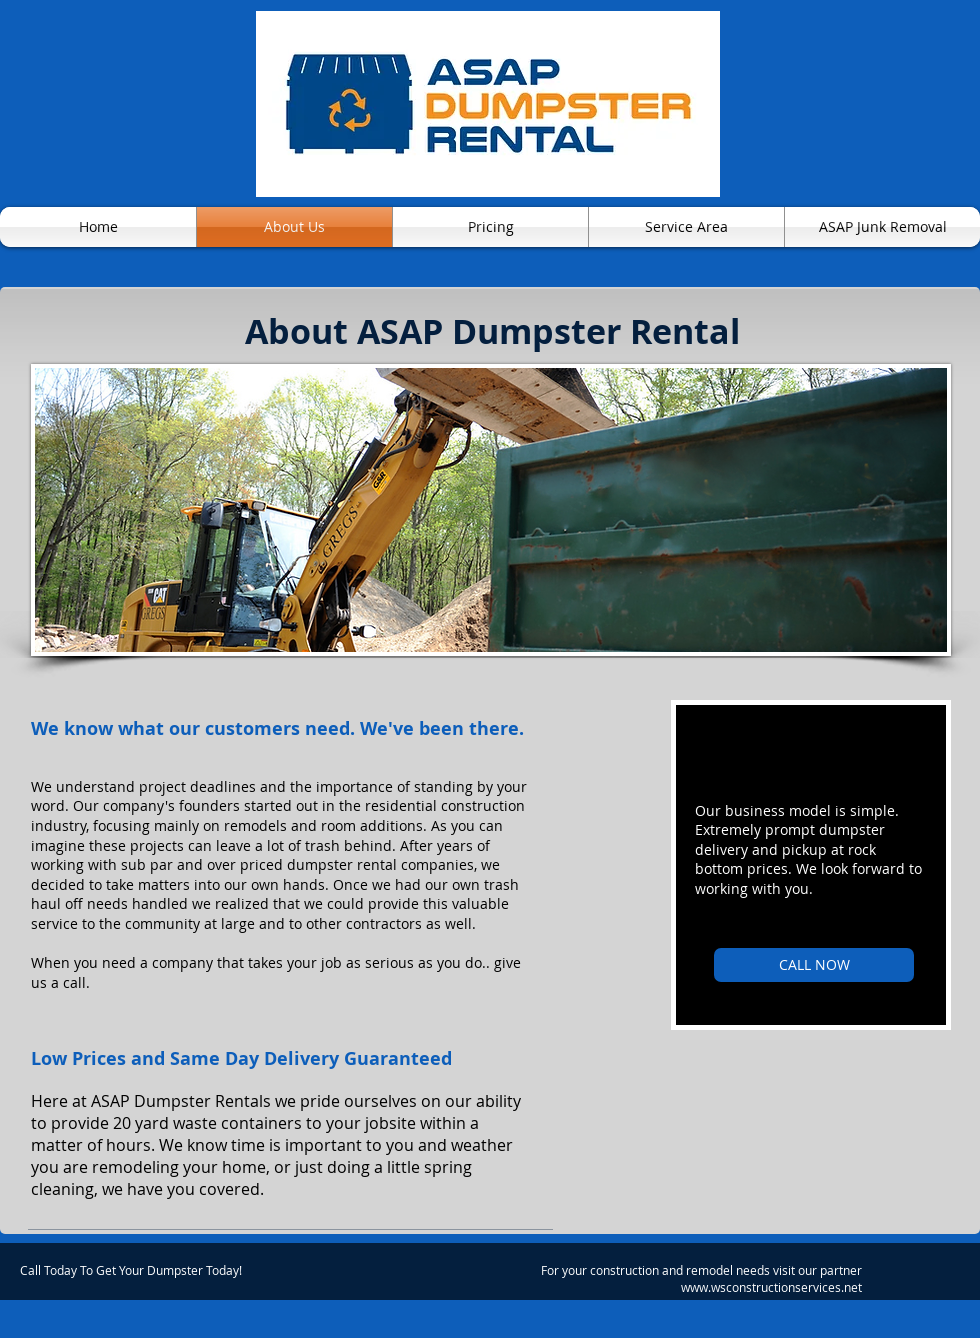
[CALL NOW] (814, 965)
